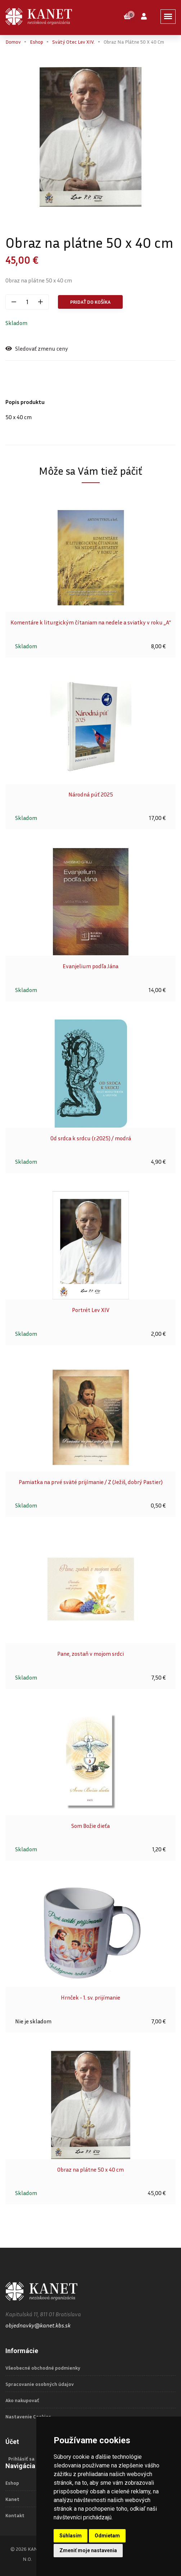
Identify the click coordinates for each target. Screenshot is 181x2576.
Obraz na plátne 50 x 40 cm (90, 2169)
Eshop (36, 42)
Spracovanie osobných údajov (39, 2384)
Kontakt (14, 2515)
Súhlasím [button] (70, 2535)
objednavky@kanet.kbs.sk (38, 2325)
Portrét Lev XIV (90, 1309)
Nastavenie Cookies (28, 2416)
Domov (13, 42)
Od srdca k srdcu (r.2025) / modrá (90, 1138)
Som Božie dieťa (90, 1825)
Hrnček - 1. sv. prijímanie (90, 1997)
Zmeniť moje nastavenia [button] (88, 2550)
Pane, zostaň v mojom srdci (90, 1653)
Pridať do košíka (90, 302)
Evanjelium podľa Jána (90, 966)
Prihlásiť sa (21, 2458)
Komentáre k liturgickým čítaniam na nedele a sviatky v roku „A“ (90, 622)
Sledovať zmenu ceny (36, 348)
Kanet (12, 2499)
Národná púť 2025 (90, 794)
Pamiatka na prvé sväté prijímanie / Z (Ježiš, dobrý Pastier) (91, 1482)
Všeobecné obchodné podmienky (42, 2367)
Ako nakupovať (22, 2400)
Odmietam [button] (107, 2535)
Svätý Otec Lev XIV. (73, 42)
